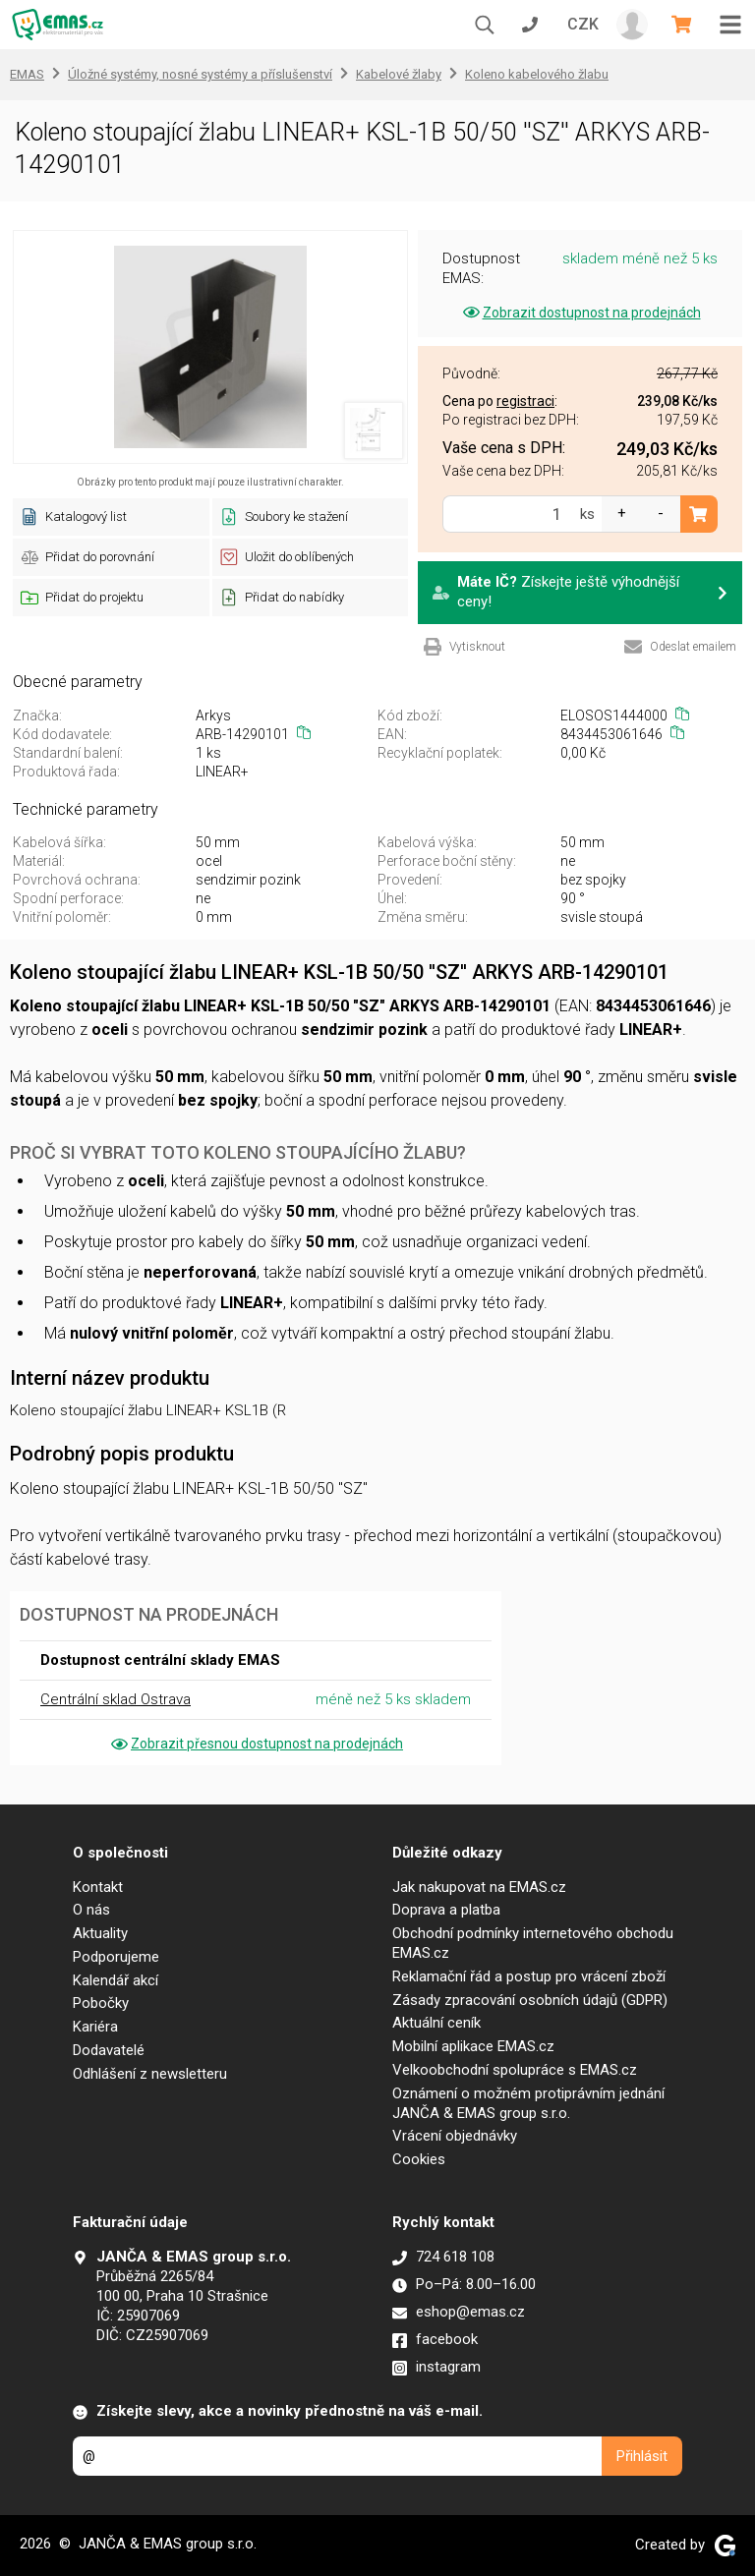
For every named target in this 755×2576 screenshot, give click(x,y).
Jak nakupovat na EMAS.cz (479, 1887)
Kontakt (98, 1887)
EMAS (27, 74)
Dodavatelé (109, 2050)
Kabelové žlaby (398, 74)
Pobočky (101, 2003)
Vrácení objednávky (454, 2136)
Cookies (418, 2159)
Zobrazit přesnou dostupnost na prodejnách (255, 1743)
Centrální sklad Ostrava (115, 1699)
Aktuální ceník (436, 2023)
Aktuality (100, 1933)
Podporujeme (116, 1957)
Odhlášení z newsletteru (150, 2074)
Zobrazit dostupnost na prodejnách (580, 312)
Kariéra (95, 2026)
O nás (91, 1909)
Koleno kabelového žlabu (537, 74)
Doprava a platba (446, 1909)
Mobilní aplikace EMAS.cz (473, 2046)
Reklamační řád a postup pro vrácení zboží (529, 1976)
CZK (583, 24)
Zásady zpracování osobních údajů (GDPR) (530, 2000)
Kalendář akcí (115, 1980)
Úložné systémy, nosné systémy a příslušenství (200, 74)
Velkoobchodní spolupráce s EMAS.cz (514, 2070)
